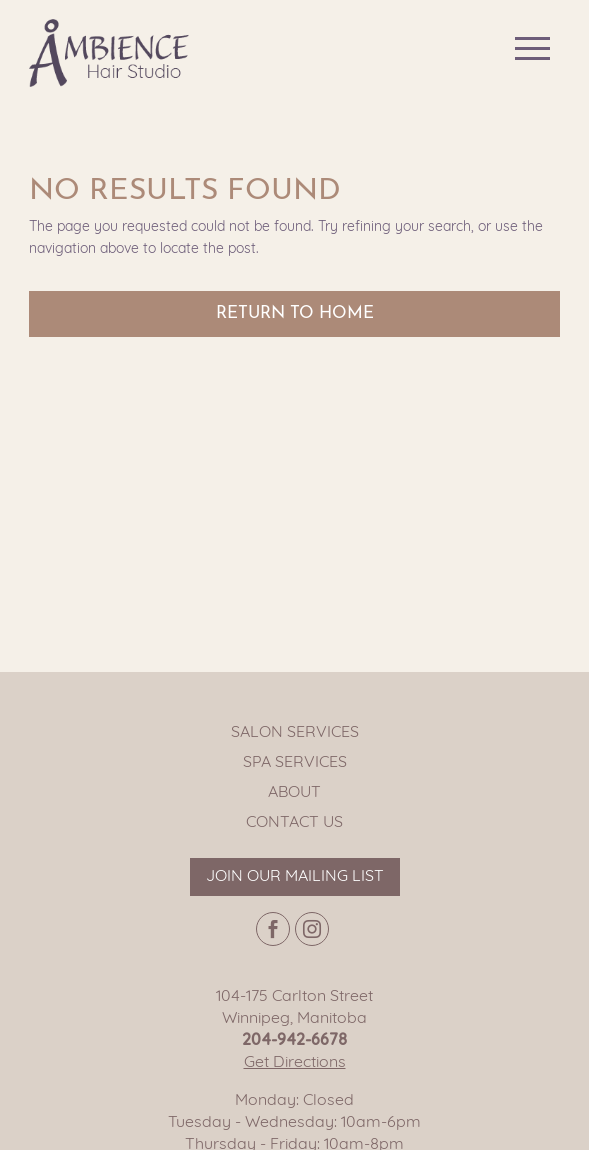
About (294, 793)
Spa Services (295, 763)
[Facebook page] (273, 929)
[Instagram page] (312, 929)
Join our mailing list (295, 877)
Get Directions (295, 1063)
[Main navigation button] (532, 48)
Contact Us (294, 823)
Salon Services (295, 733)
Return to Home (295, 313)
